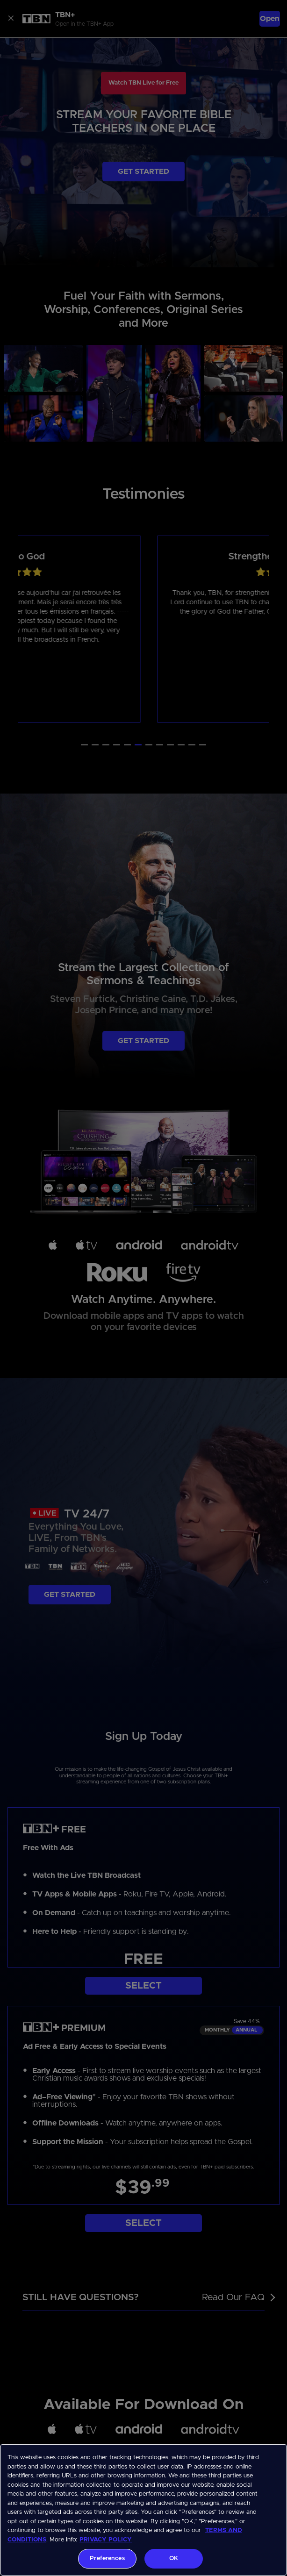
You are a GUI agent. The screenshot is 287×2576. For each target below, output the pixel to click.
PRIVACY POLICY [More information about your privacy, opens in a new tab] (105, 2540)
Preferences (107, 2558)
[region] (143, 2510)
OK (173, 2558)
